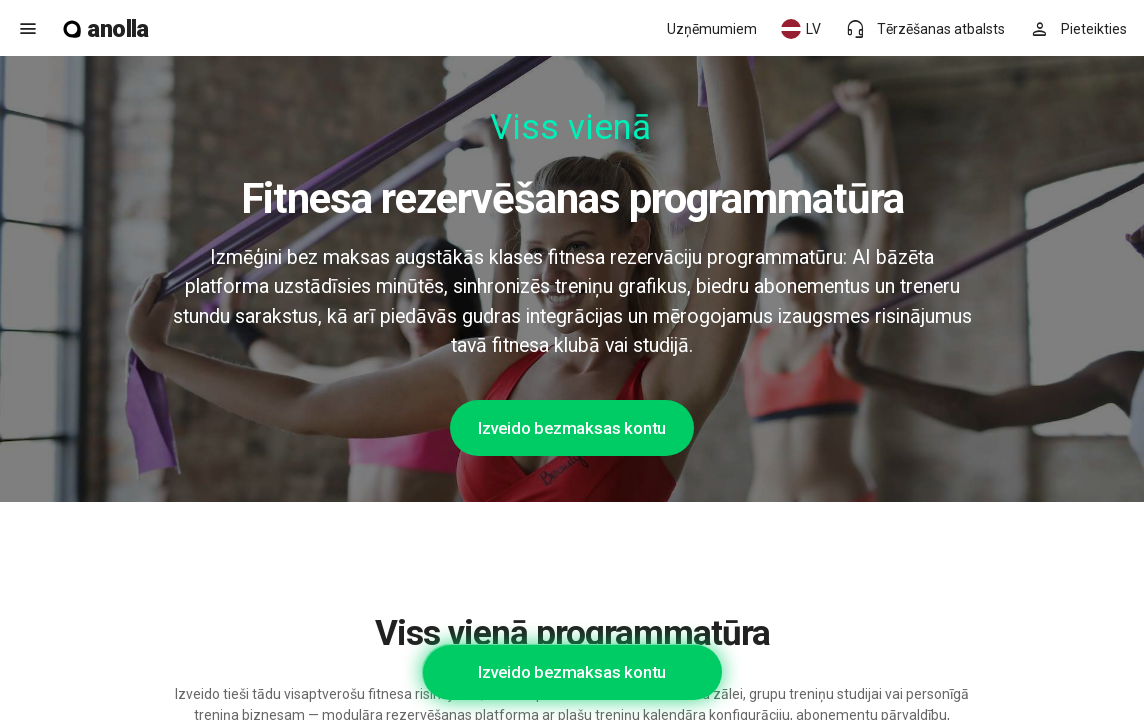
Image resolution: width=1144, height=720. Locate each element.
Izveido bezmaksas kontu (572, 428)
